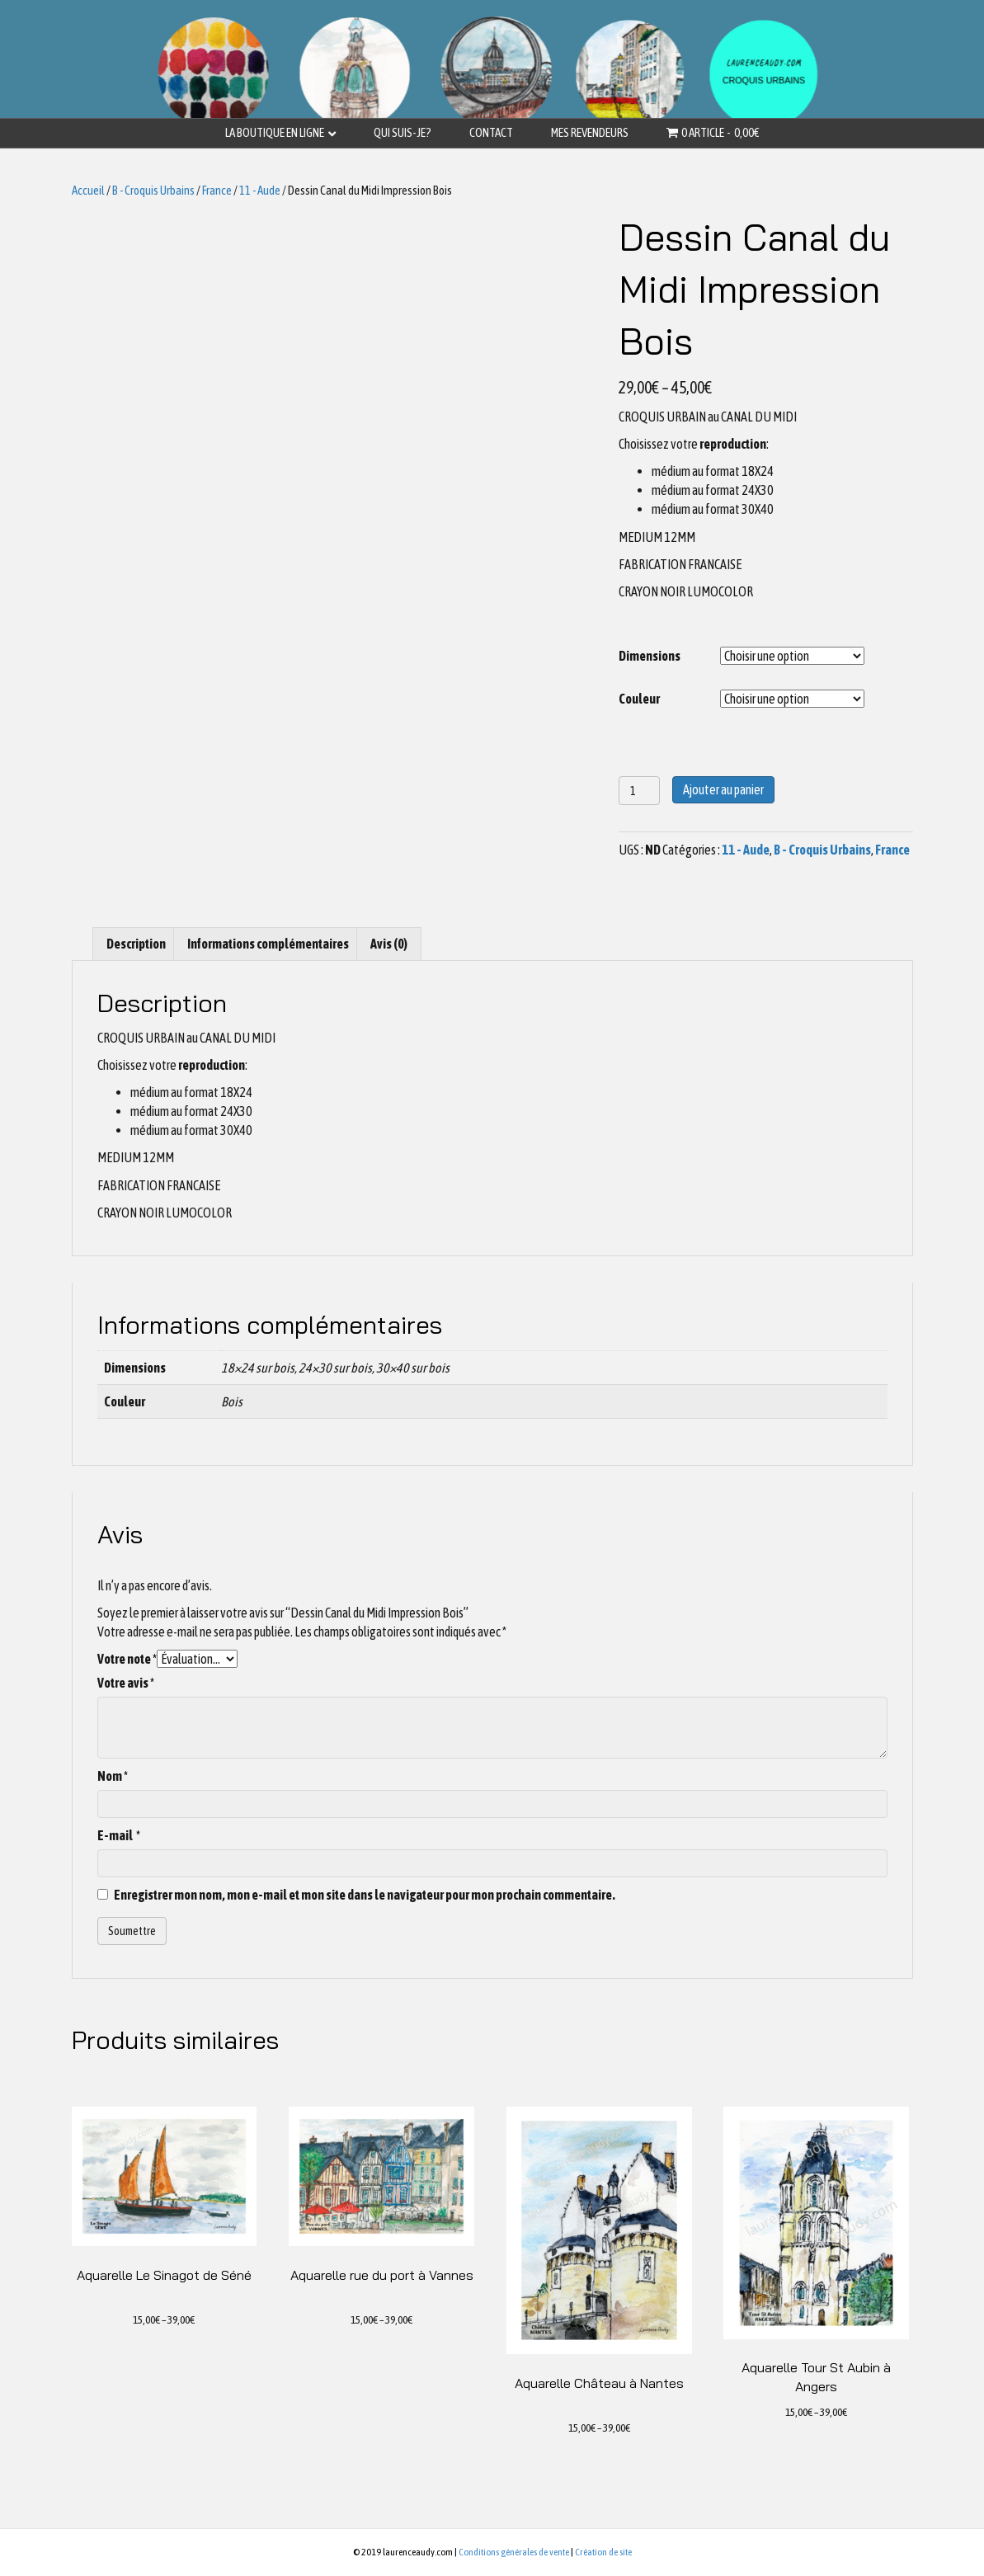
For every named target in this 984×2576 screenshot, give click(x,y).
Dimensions (649, 655)
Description (136, 943)
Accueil (88, 190)
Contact (491, 132)
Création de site (603, 2552)
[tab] (136, 943)
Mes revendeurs (590, 132)
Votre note (127, 1658)
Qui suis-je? (402, 132)
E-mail (118, 1835)
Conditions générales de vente (514, 2552)
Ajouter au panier (723, 789)
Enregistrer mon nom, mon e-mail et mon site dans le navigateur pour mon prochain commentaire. (364, 1894)
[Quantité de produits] (640, 790)
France (217, 190)
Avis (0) (388, 943)
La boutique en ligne (274, 132)
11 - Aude (259, 190)
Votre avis (125, 1682)
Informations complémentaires (268, 943)
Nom (112, 1775)
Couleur (639, 698)
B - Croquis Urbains (153, 190)
